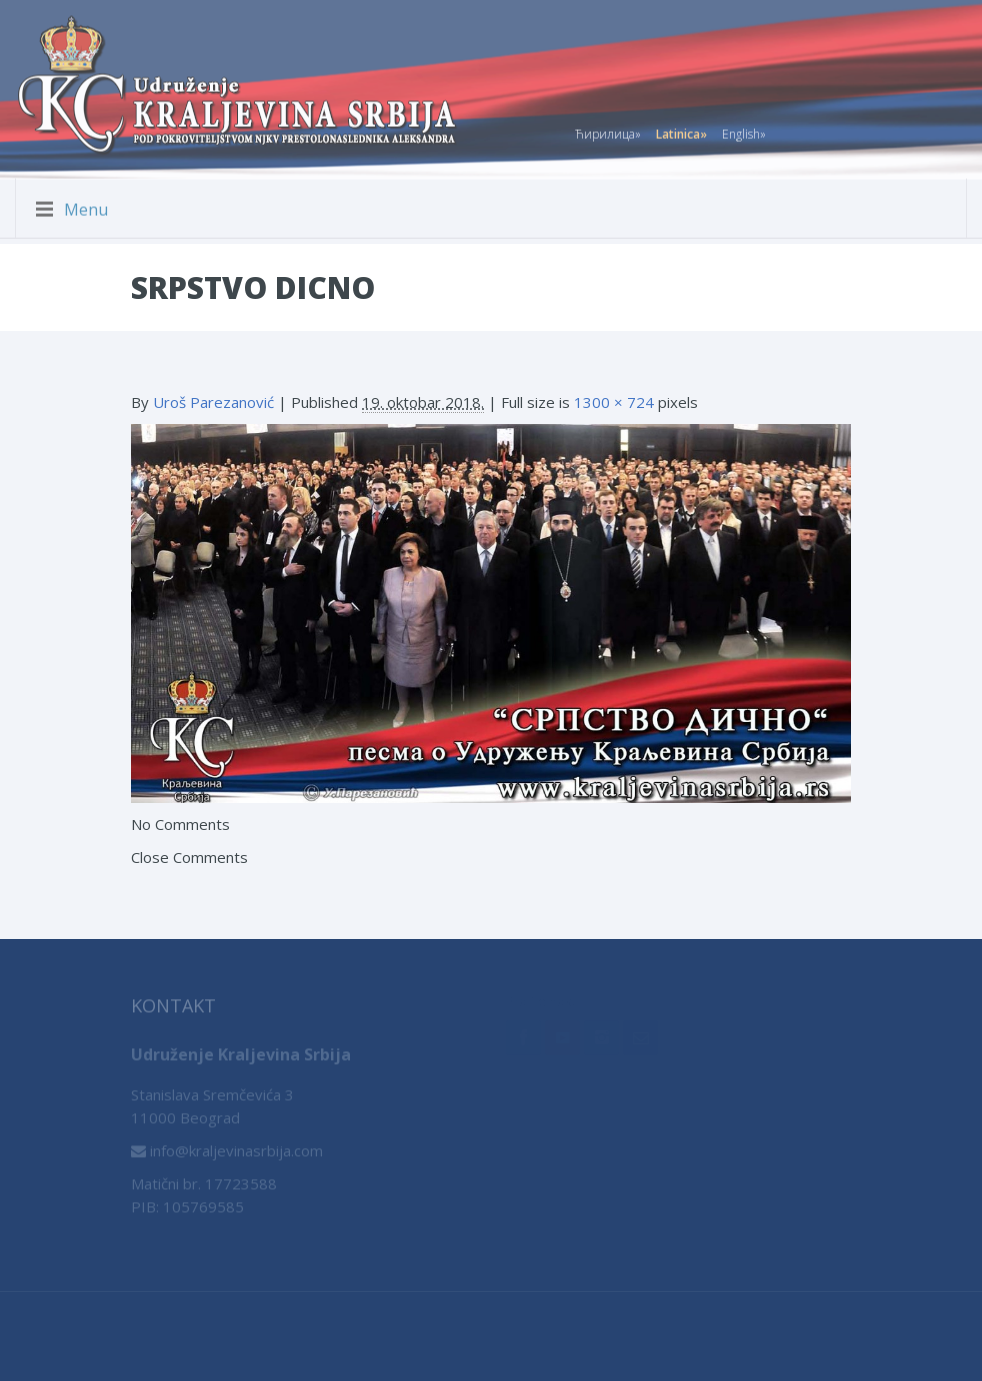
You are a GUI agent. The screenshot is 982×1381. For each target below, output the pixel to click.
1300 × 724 (614, 402)
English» (744, 130)
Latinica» (681, 130)
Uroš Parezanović (213, 402)
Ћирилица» (608, 130)
